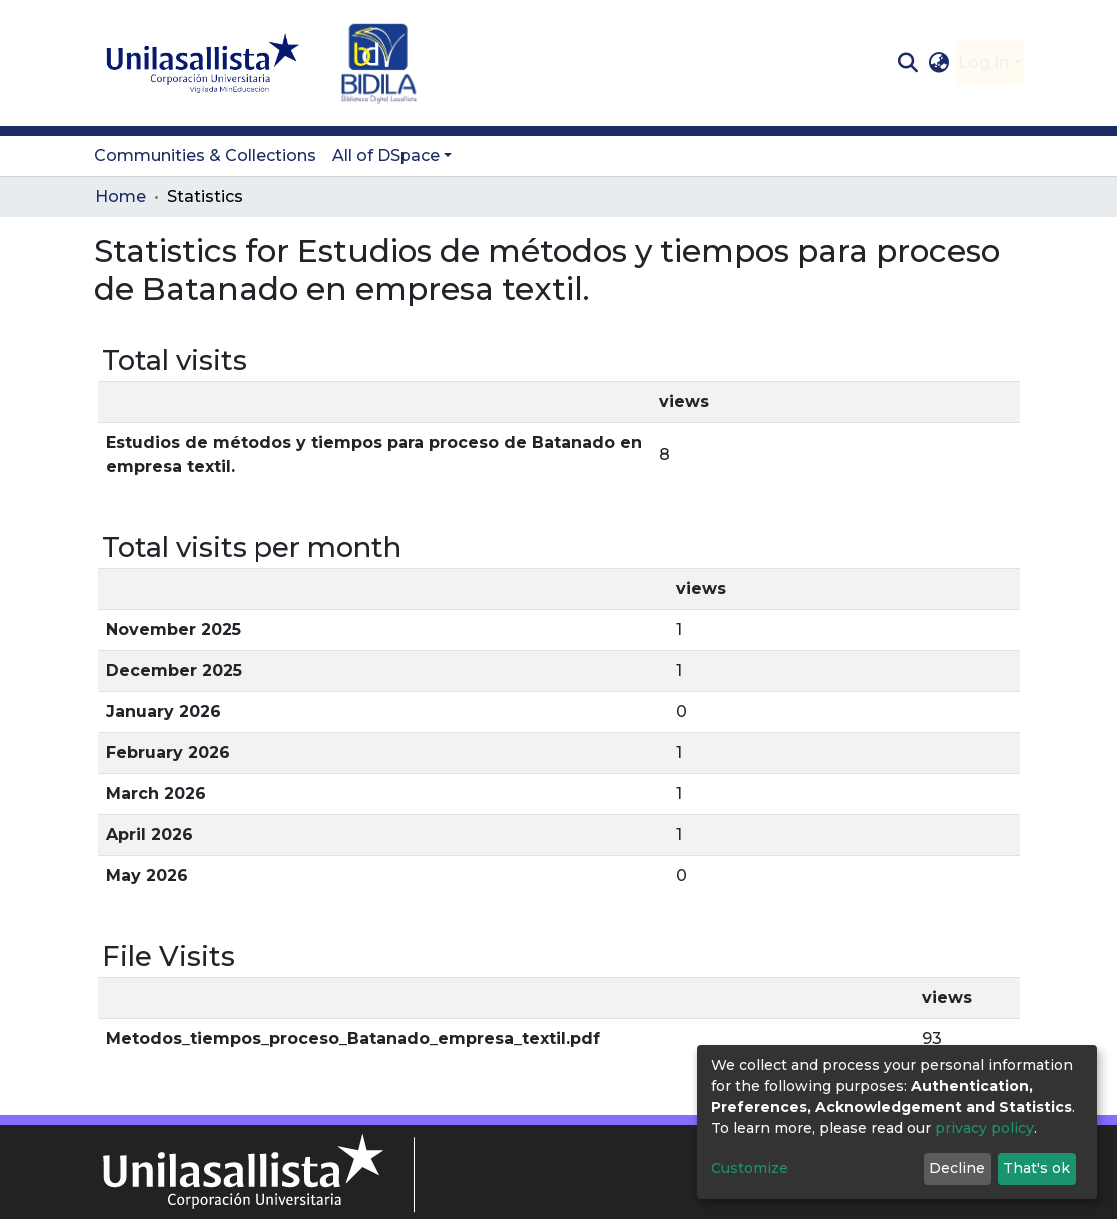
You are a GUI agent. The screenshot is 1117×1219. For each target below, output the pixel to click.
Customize (749, 1168)
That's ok (1036, 1168)
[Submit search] (908, 63)
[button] (938, 63)
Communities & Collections (205, 155)
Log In (983, 62)
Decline (957, 1168)
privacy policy (984, 1128)
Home (120, 196)
